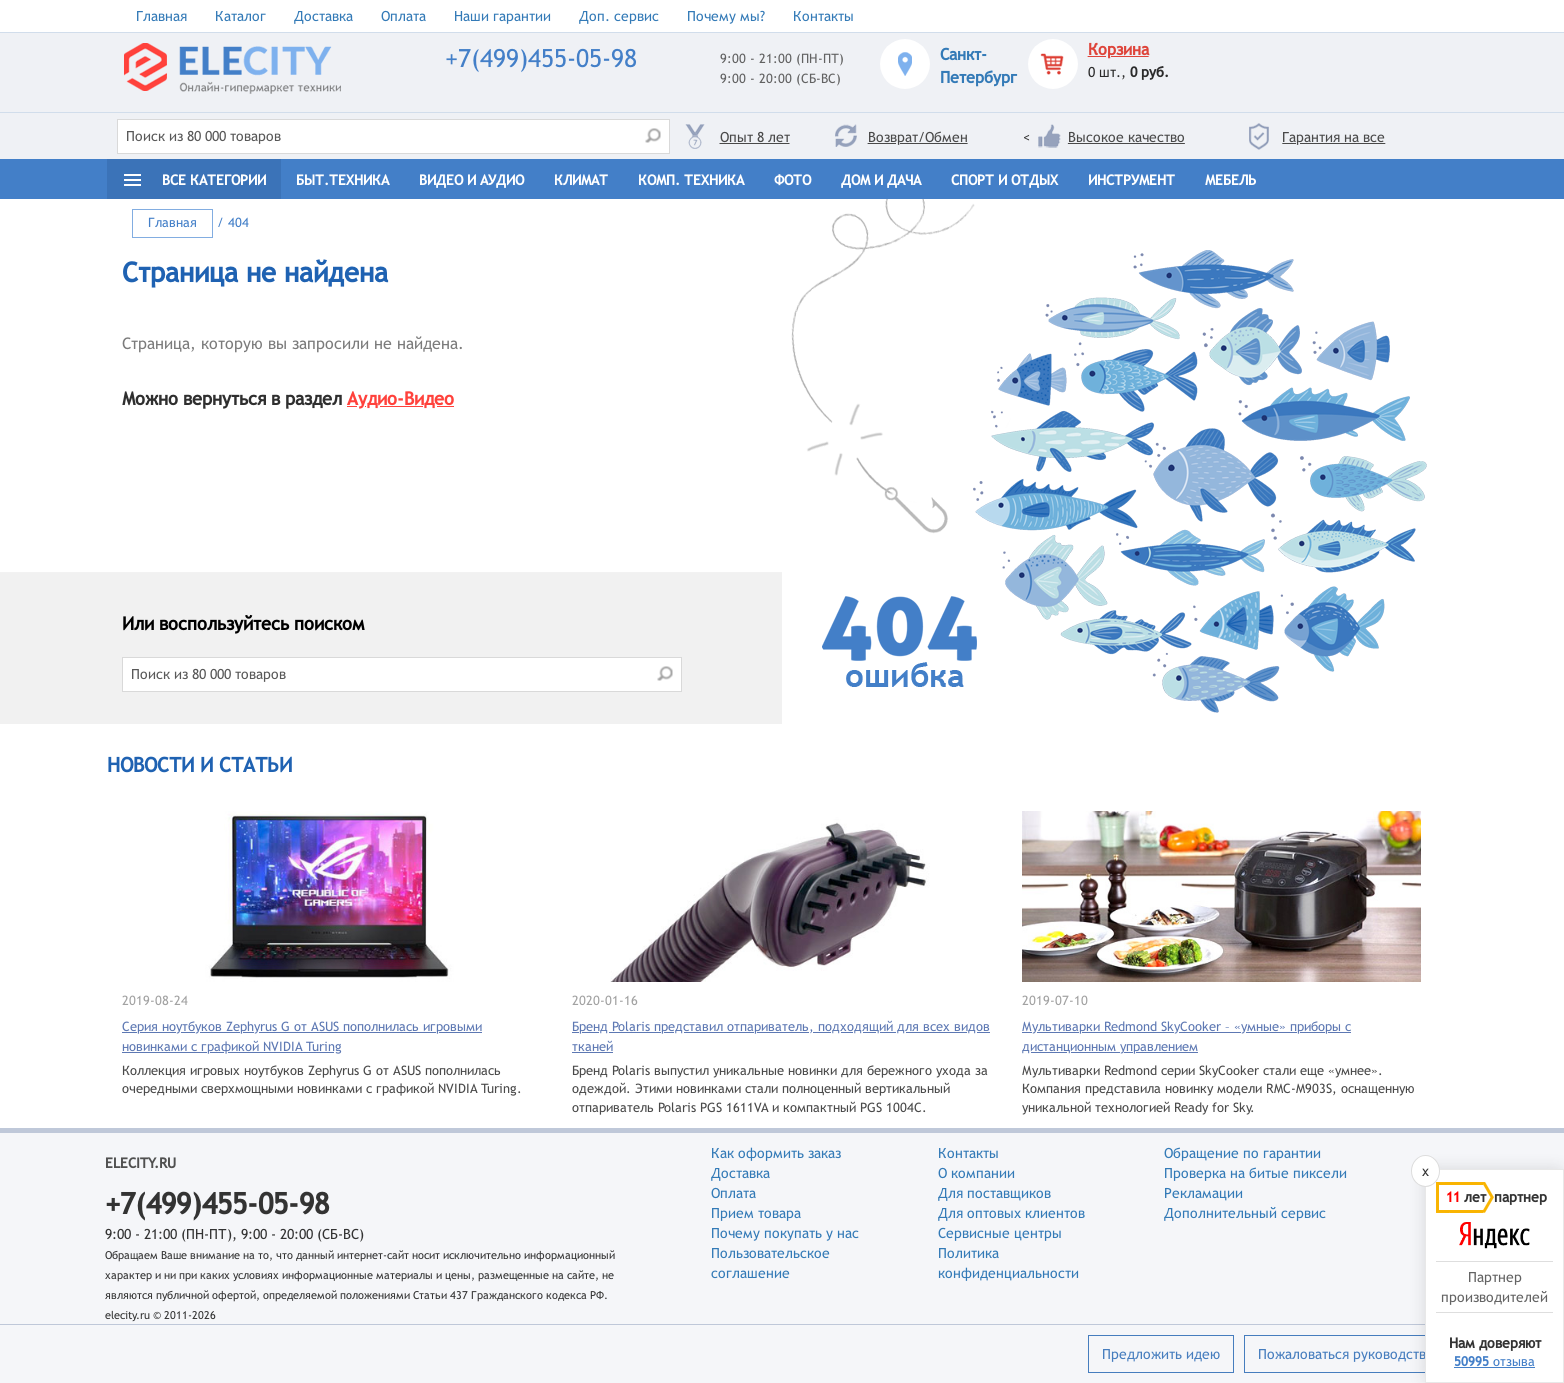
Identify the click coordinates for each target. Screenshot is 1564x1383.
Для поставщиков (994, 1193)
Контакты (823, 16)
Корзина (1118, 49)
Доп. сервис (619, 16)
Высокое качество (1126, 137)
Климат (581, 180)
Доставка (323, 16)
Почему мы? (726, 16)
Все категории (214, 180)
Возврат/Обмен (918, 137)
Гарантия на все (1333, 137)
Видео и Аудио (471, 180)
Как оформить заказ (776, 1153)
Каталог (240, 16)
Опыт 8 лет (755, 137)
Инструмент (1131, 180)
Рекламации (1203, 1193)
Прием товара (756, 1213)
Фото (792, 180)
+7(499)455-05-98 (541, 58)
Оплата (403, 16)
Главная (161, 16)
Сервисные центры (1000, 1233)
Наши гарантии (502, 16)
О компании (976, 1173)
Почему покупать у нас (785, 1233)
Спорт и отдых (1004, 180)
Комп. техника (691, 180)
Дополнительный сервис (1245, 1213)
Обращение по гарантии (1242, 1153)
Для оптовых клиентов (1011, 1213)
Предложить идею (1161, 1354)
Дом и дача (881, 180)
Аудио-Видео (400, 398)
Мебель (1230, 180)
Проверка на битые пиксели (1255, 1173)
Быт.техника (342, 180)
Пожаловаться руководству (1345, 1354)
